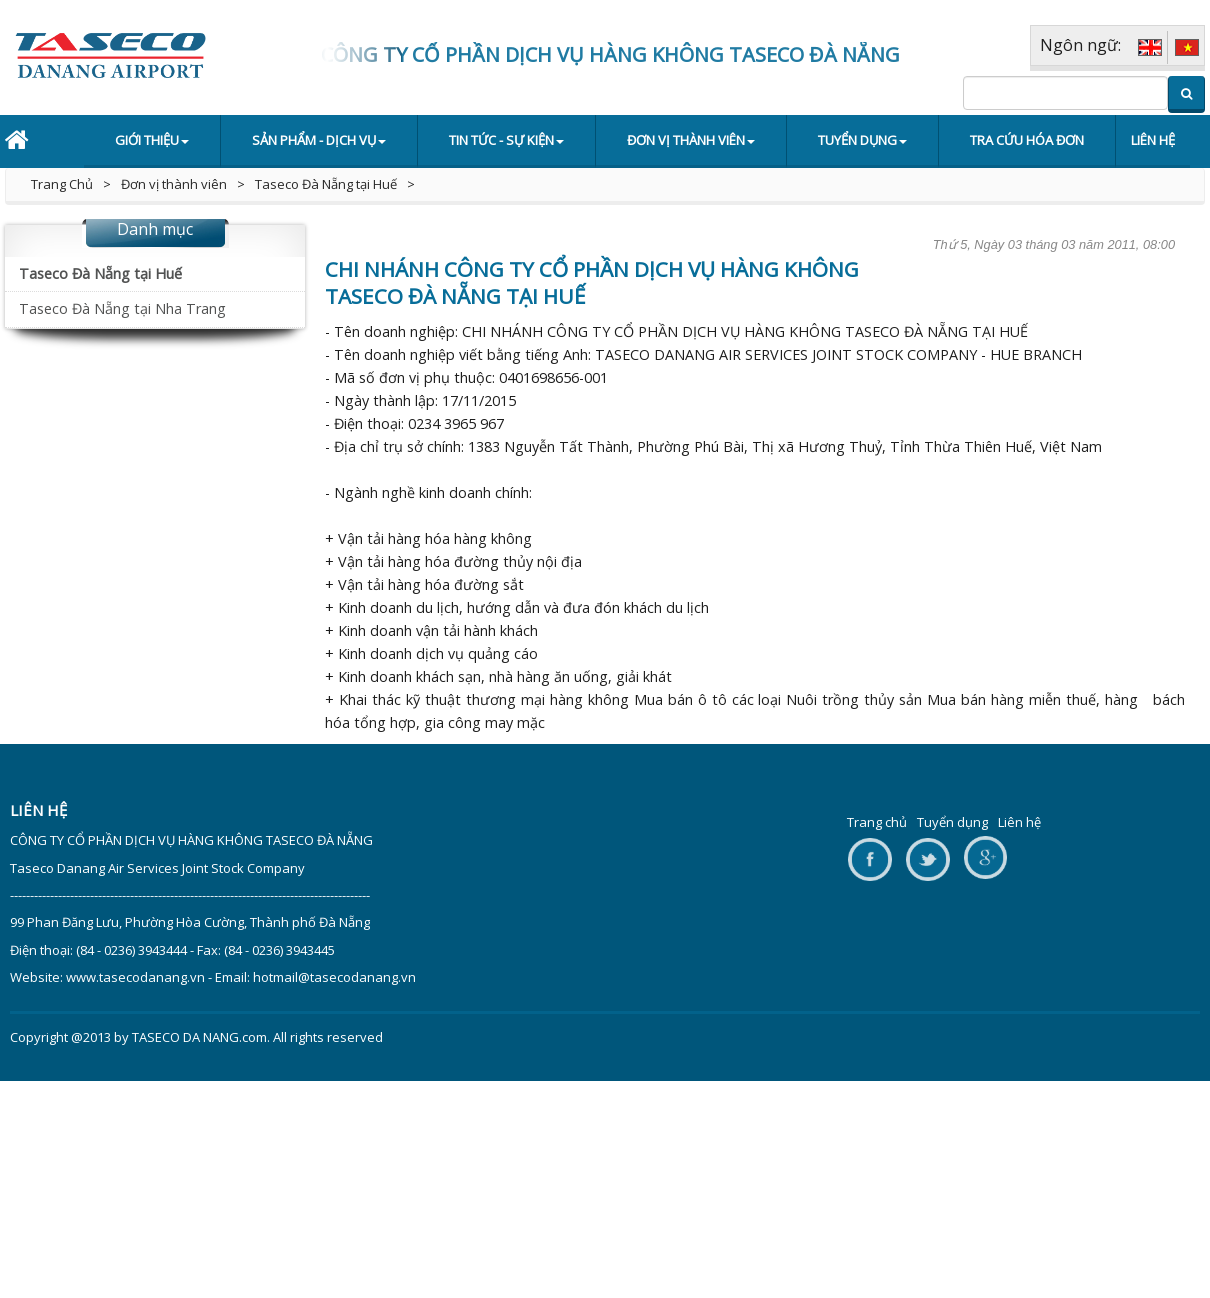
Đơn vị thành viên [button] (691, 140)
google (985, 861)
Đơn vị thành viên (174, 184)
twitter (927, 861)
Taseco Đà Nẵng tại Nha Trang (122, 308)
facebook (869, 861)
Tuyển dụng (952, 822)
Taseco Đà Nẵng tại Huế (326, 184)
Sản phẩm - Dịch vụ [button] (319, 140)
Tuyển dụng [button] (862, 140)
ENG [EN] (1150, 47)
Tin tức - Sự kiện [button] (506, 140)
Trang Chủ (62, 184)
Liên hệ (1153, 140)
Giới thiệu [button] (152, 140)
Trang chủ (877, 822)
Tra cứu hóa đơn (1027, 140)
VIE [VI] (1187, 47)
